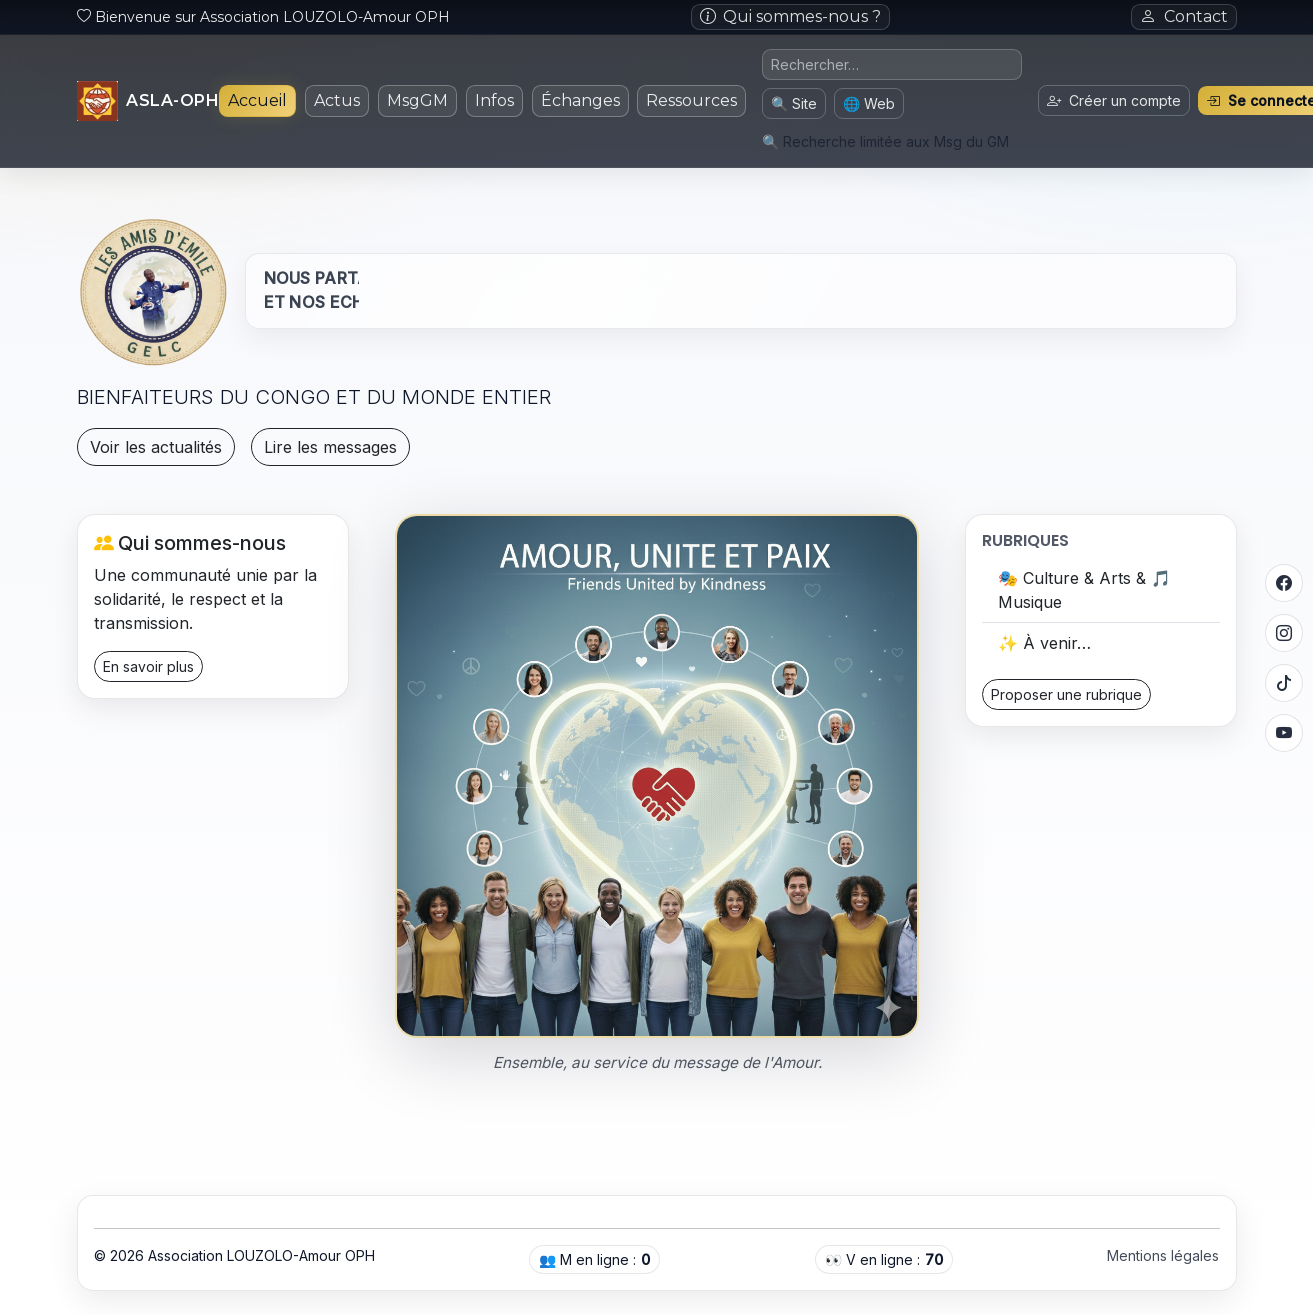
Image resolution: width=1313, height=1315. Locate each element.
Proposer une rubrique (1066, 694)
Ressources (691, 100)
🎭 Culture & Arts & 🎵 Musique (1084, 590)
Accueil (257, 100)
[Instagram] (1284, 633)
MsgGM (417, 100)
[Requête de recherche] (892, 64)
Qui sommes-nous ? (790, 17)
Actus (337, 100)
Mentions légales (1163, 1255)
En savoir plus (148, 666)
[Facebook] (1284, 583)
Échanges (580, 100)
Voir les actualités (156, 447)
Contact (1183, 17)
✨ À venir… (1044, 643)
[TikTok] (1284, 683)
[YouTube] (1284, 733)
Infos (494, 100)
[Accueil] (148, 101)
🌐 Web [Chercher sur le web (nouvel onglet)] (869, 103)
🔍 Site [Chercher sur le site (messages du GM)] (794, 103)
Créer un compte (1114, 100)
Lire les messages (330, 447)
